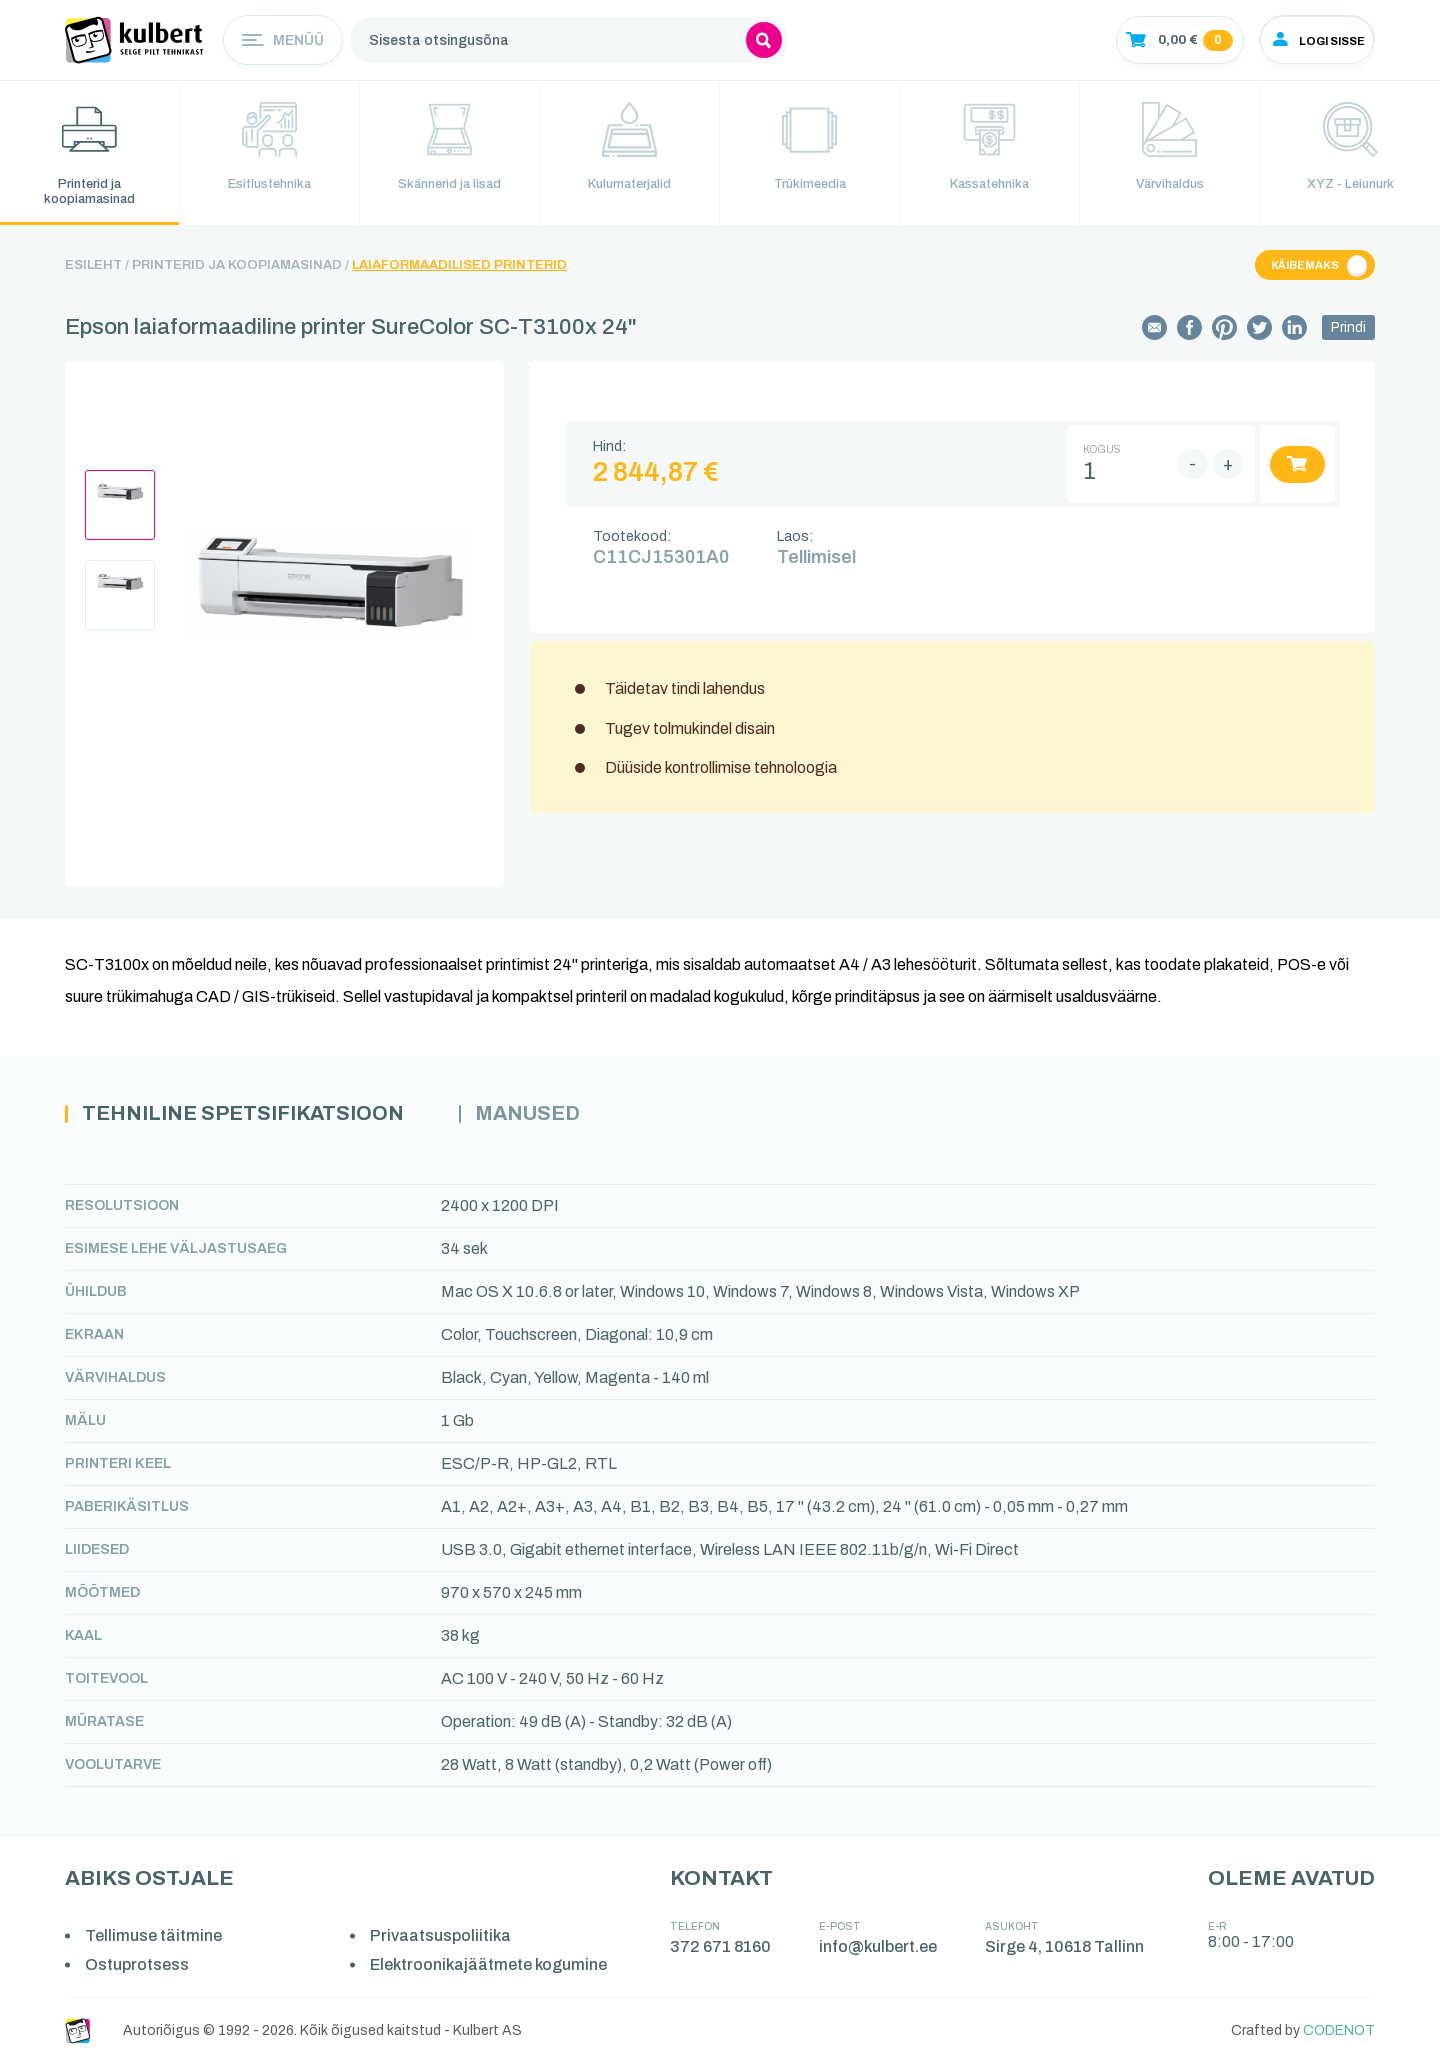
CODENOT (1339, 2038)
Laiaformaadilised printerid (459, 271)
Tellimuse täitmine (155, 1943)
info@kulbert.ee (881, 1954)
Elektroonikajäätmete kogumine (492, 1972)
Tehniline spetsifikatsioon (258, 1121)
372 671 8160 (723, 1954)
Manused (565, 1121)
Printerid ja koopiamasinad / (240, 271)
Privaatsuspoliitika (444, 1943)
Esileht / (97, 271)
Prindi (1348, 333)
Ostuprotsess (139, 1972)
